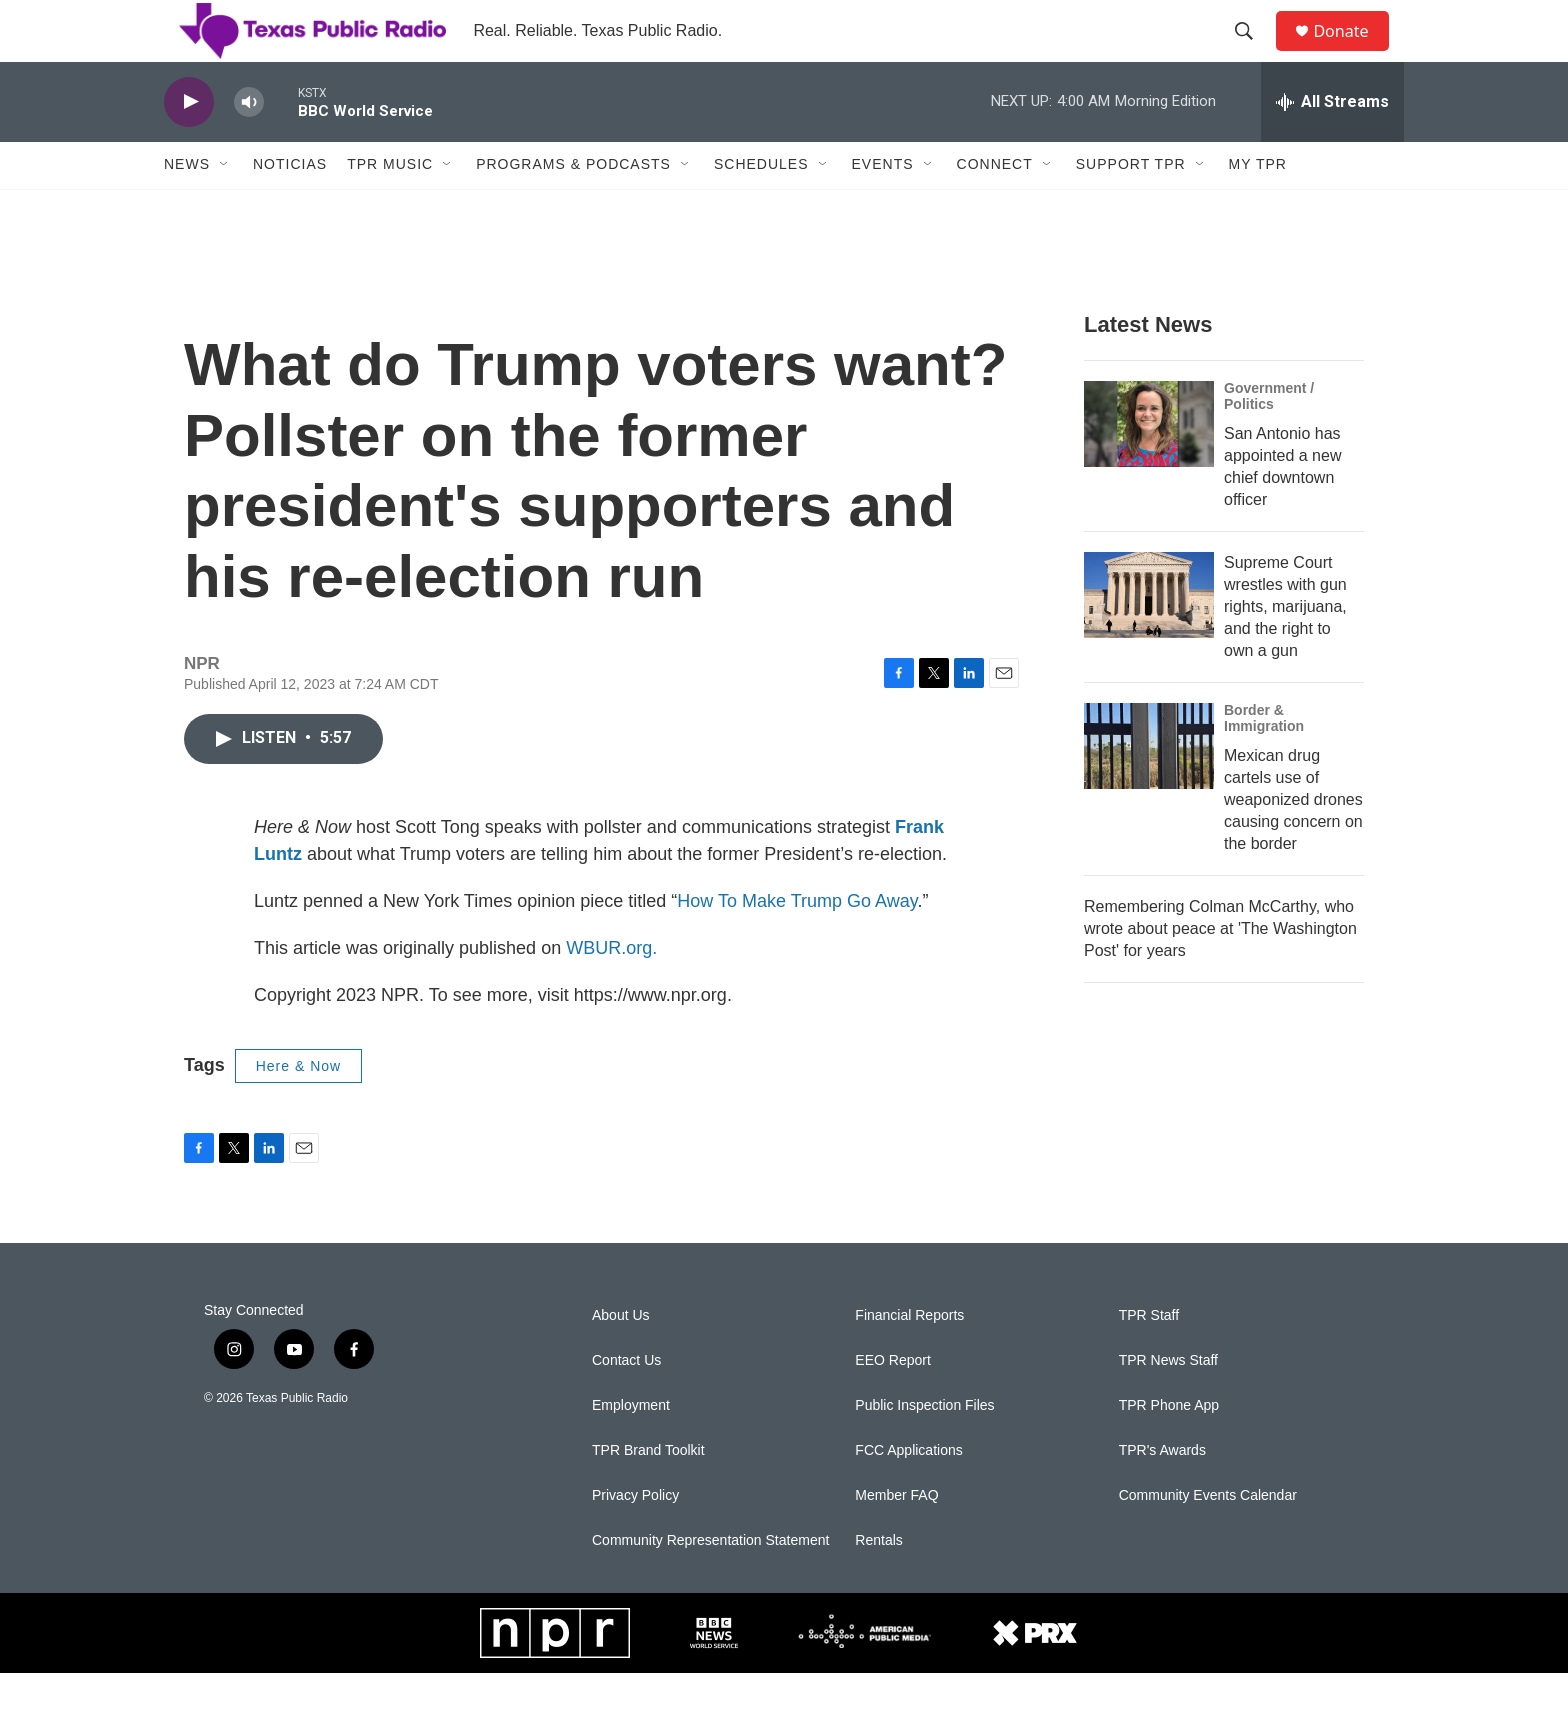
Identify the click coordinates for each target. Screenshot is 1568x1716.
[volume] (249, 145)
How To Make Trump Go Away (797, 944)
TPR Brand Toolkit (648, 1493)
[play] (189, 145)
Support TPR (1131, 208)
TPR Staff (1149, 1358)
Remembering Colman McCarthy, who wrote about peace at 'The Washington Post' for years (1220, 971)
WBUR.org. (611, 991)
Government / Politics (1269, 439)
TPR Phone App (1169, 1448)
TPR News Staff (1168, 1403)
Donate (1353, 52)
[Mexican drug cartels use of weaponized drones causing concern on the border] (1149, 789)
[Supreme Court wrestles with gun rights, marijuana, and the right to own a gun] (1149, 638)
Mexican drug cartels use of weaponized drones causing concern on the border (1293, 842)
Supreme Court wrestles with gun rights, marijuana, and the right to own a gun (1285, 649)
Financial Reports (909, 1358)
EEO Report (892, 1403)
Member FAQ (896, 1538)
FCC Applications (908, 1493)
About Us (621, 1358)
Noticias (290, 208)
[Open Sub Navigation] (225, 208)
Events (883, 208)
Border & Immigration (1264, 761)
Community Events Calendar (1208, 1538)
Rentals (878, 1583)
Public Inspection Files (924, 1448)
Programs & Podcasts (573, 208)
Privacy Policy (635, 1538)
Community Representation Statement (710, 1583)
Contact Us (626, 1403)
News (187, 208)
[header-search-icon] (1253, 53)
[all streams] (1332, 145)
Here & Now (298, 1109)
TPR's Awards (1162, 1493)
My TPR (1258, 208)
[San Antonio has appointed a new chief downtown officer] (1149, 467)
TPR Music (390, 208)
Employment (631, 1448)
